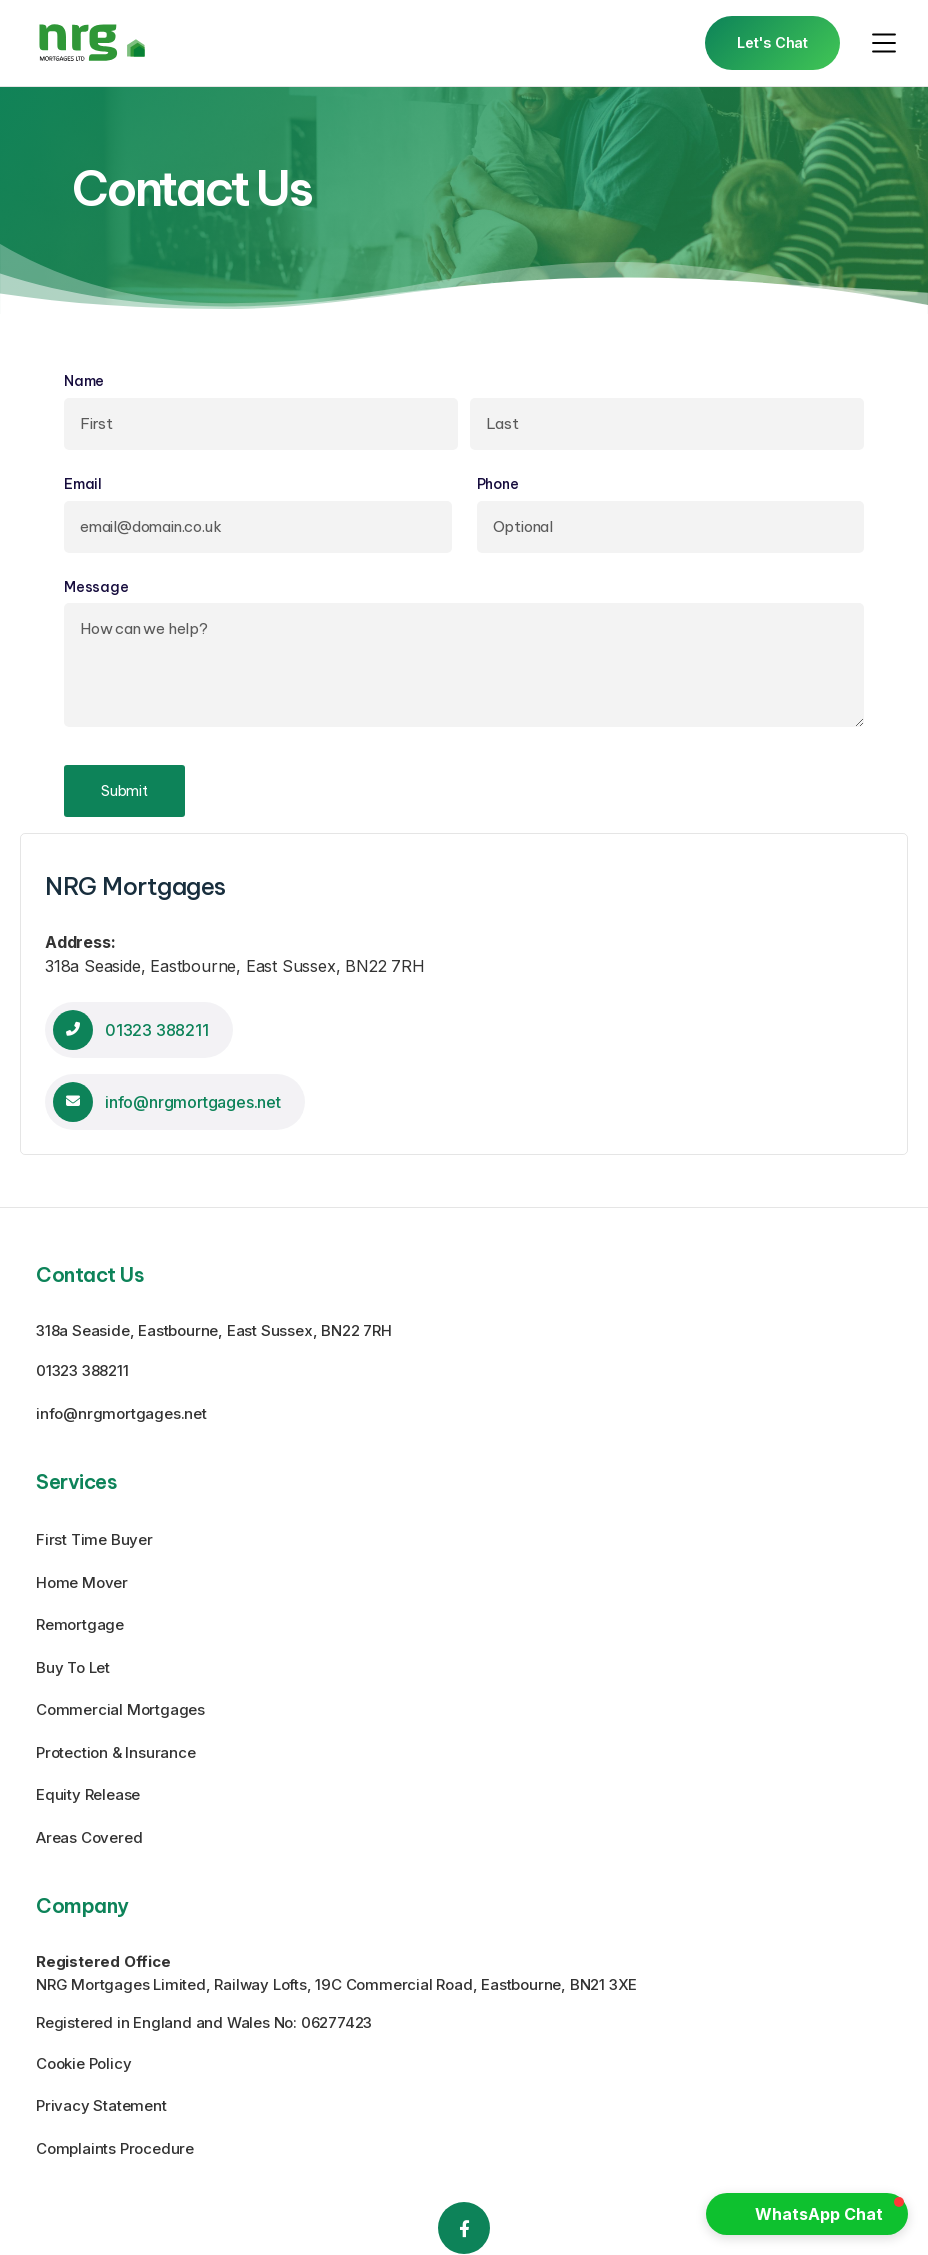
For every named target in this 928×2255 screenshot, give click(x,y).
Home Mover (82, 1582)
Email (119, 484)
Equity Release (88, 1794)
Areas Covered (89, 1837)
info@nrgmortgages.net (121, 1413)
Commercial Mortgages (120, 1709)
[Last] (667, 424)
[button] (884, 43)
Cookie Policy (83, 2063)
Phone (498, 484)
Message (96, 587)
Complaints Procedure (115, 2148)
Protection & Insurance (116, 1752)
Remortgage (80, 1624)
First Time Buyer (94, 1539)
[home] (92, 42)
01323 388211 (82, 1370)
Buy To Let (73, 1667)
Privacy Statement (101, 2105)
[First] (261, 424)
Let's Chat (772, 42)
